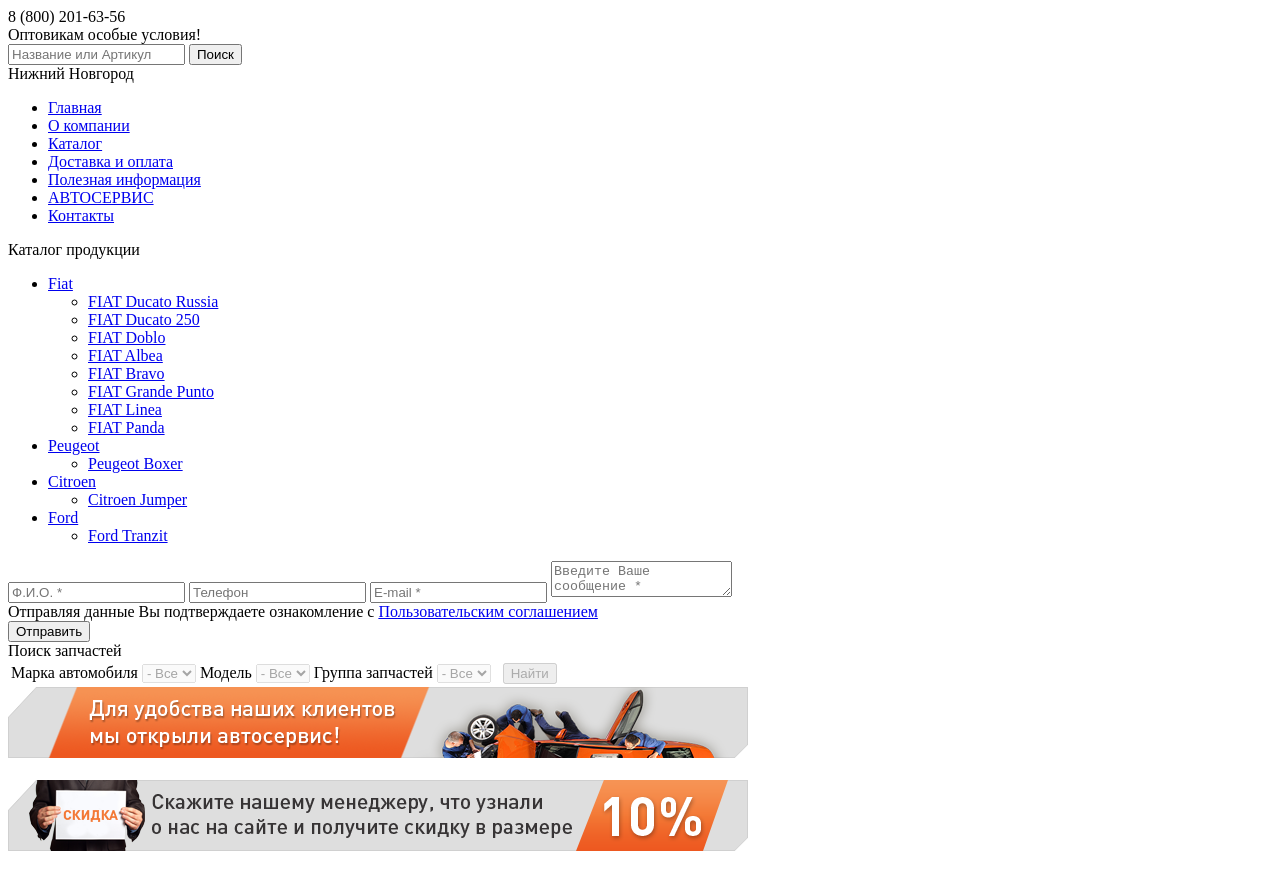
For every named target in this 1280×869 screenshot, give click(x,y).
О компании (89, 125)
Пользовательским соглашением (488, 617)
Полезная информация (124, 179)
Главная (75, 107)
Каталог (75, 143)
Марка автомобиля (74, 678)
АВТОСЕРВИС (101, 197)
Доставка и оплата (110, 161)
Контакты (81, 215)
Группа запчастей (373, 678)
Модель (226, 678)
